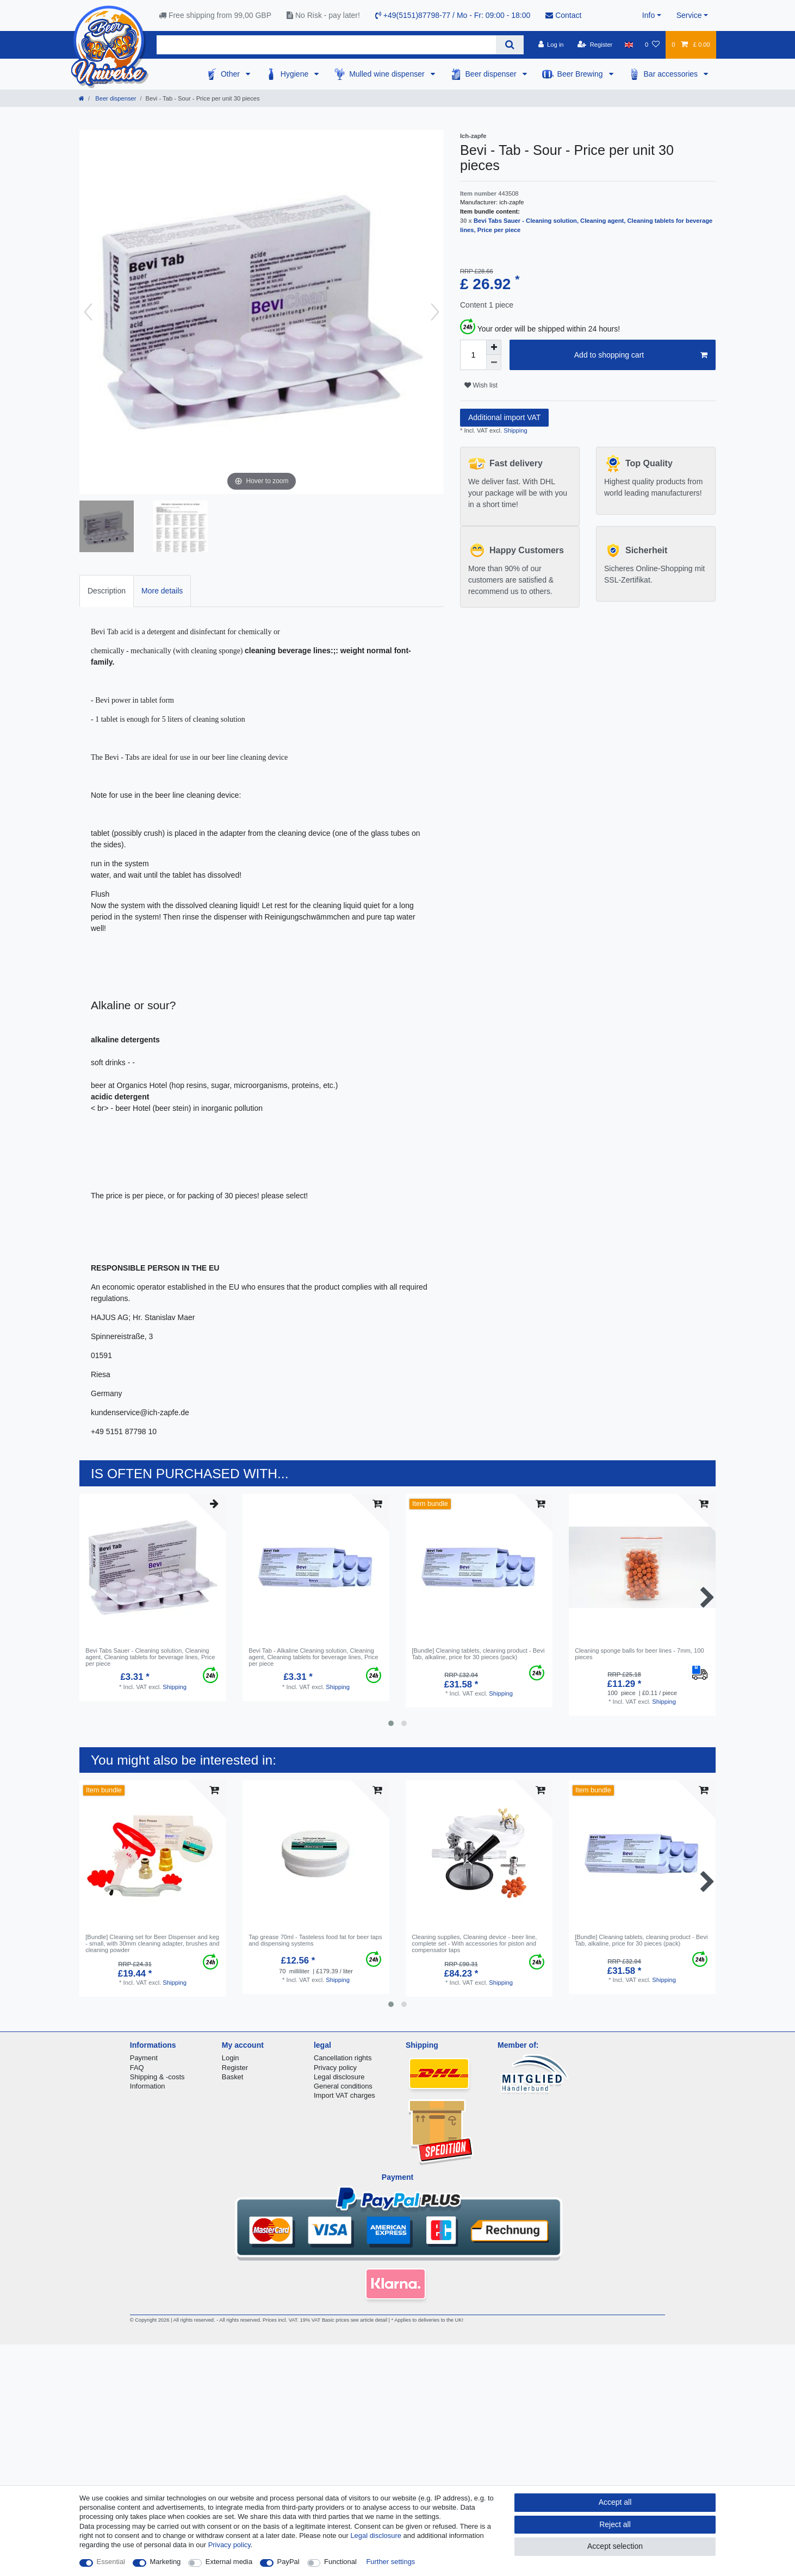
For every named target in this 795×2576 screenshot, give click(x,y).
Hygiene (295, 74)
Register (235, 2068)
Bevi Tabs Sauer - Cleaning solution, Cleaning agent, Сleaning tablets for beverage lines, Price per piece (150, 1657)
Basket (233, 2077)
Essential (111, 2562)
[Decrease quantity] (493, 362)
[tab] (106, 591)
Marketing (165, 2562)
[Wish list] (652, 44)
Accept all (615, 2502)
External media (229, 2562)
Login (230, 2058)
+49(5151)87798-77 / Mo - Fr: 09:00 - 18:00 (452, 15)
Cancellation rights (342, 2058)
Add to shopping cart (640, 355)
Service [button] (689, 15)
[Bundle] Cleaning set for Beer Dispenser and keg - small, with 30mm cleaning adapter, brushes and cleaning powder (152, 1944)
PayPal (288, 2562)
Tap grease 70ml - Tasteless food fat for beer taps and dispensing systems (315, 1940)
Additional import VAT (504, 417)
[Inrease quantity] (493, 347)
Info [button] (648, 15)
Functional (340, 2562)
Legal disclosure (339, 2077)
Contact (563, 15)
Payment (144, 2058)
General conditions (343, 2086)
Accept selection (615, 2546)
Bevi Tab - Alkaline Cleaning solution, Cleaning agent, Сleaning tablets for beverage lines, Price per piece (313, 1657)
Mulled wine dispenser (387, 74)
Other (231, 74)
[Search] (510, 44)
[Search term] (326, 44)
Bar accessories (672, 74)
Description (107, 590)
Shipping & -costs (157, 2077)
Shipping (514, 430)
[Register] (595, 44)
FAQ (137, 2068)
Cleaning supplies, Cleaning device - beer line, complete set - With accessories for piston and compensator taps (474, 1944)
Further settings (390, 2562)
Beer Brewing (581, 74)
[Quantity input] (473, 355)
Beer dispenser (492, 74)
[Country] (629, 44)
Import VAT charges (344, 2095)
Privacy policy (335, 2068)
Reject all (615, 2524)
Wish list (481, 385)
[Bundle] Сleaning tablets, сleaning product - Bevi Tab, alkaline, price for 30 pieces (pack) (478, 1653)
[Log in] (550, 44)
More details (162, 590)
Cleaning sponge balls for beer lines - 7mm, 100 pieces (639, 1653)
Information (147, 2086)
